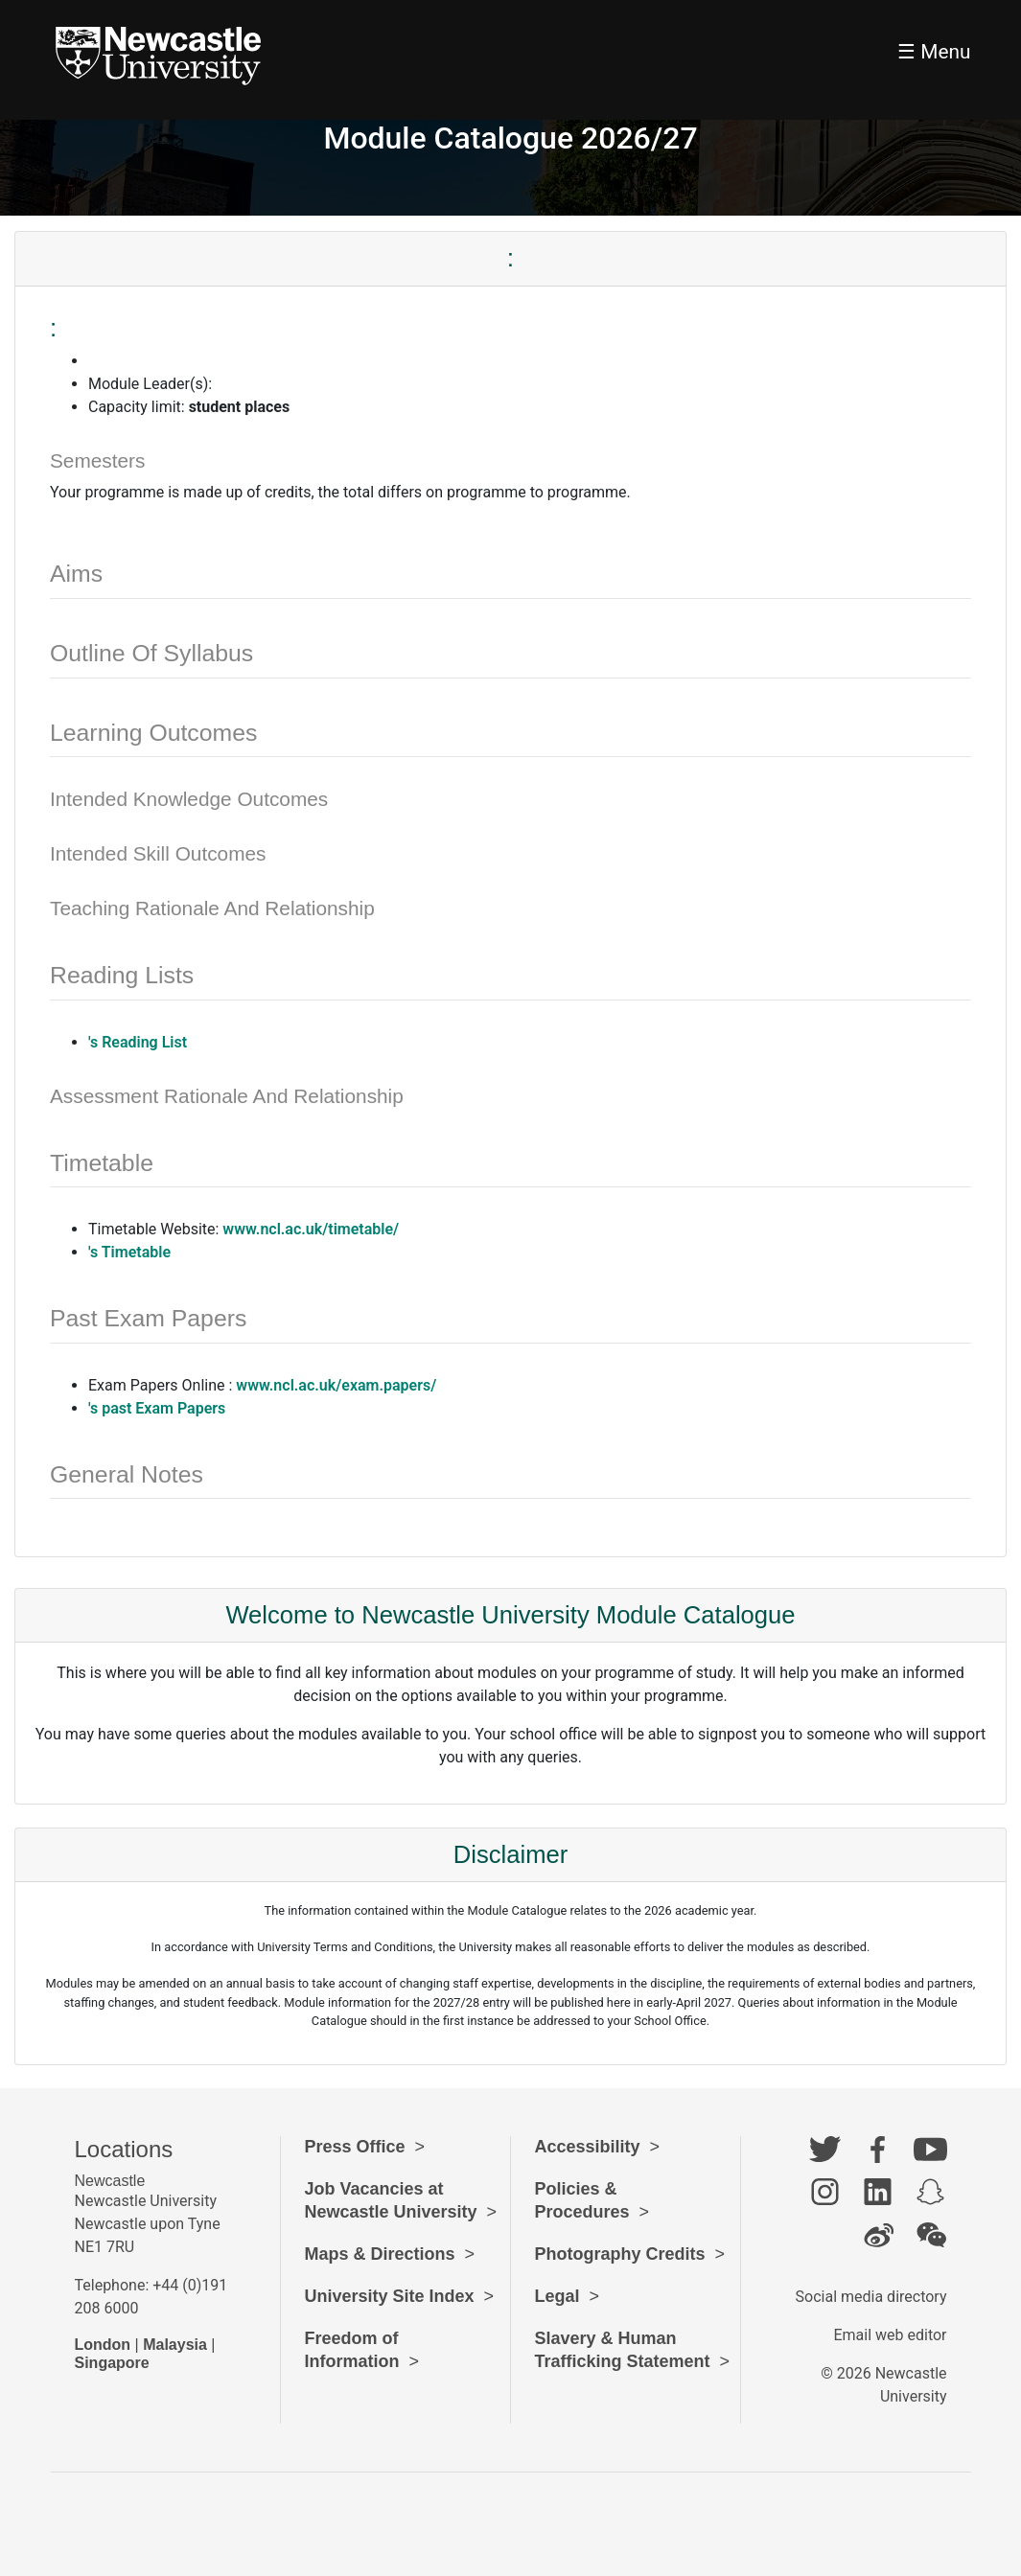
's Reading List (137, 1042)
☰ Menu (933, 51)
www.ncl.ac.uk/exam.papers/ (336, 1385)
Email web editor (889, 2335)
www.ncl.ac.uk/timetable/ (310, 1229)
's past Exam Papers (156, 1408)
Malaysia (175, 2344)
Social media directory (871, 2297)
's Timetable (129, 1252)
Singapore (112, 2363)
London (103, 2344)
